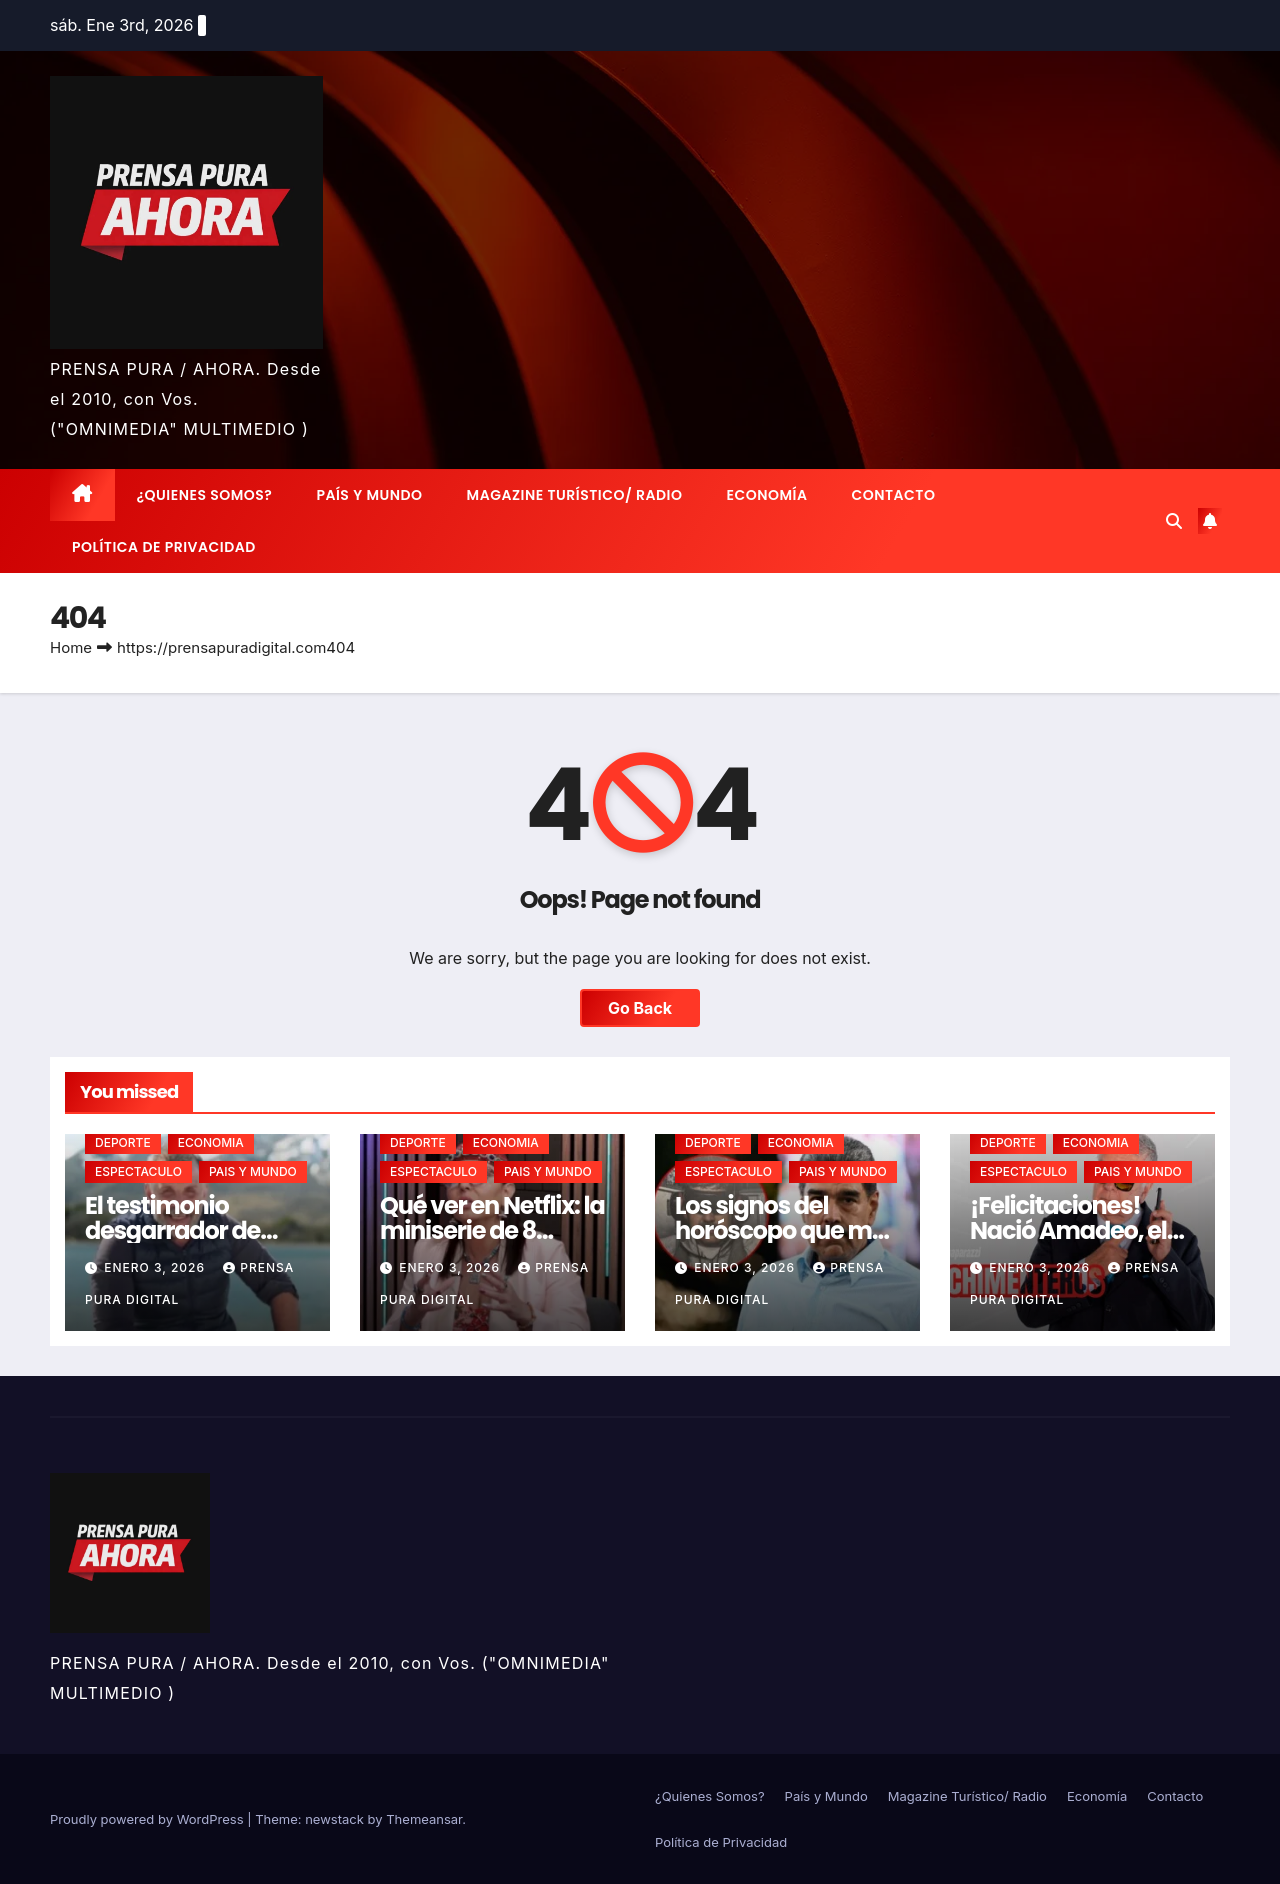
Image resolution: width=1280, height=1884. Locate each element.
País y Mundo (369, 495)
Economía (767, 495)
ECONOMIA (211, 1142)
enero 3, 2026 (156, 1267)
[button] (1174, 521)
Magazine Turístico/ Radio (575, 495)
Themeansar (424, 1819)
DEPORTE (123, 1142)
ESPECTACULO (138, 1171)
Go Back (640, 1008)
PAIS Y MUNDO (253, 1171)
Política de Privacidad (164, 547)
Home (71, 647)
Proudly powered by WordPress (148, 1819)
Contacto (893, 495)
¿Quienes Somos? (205, 495)
